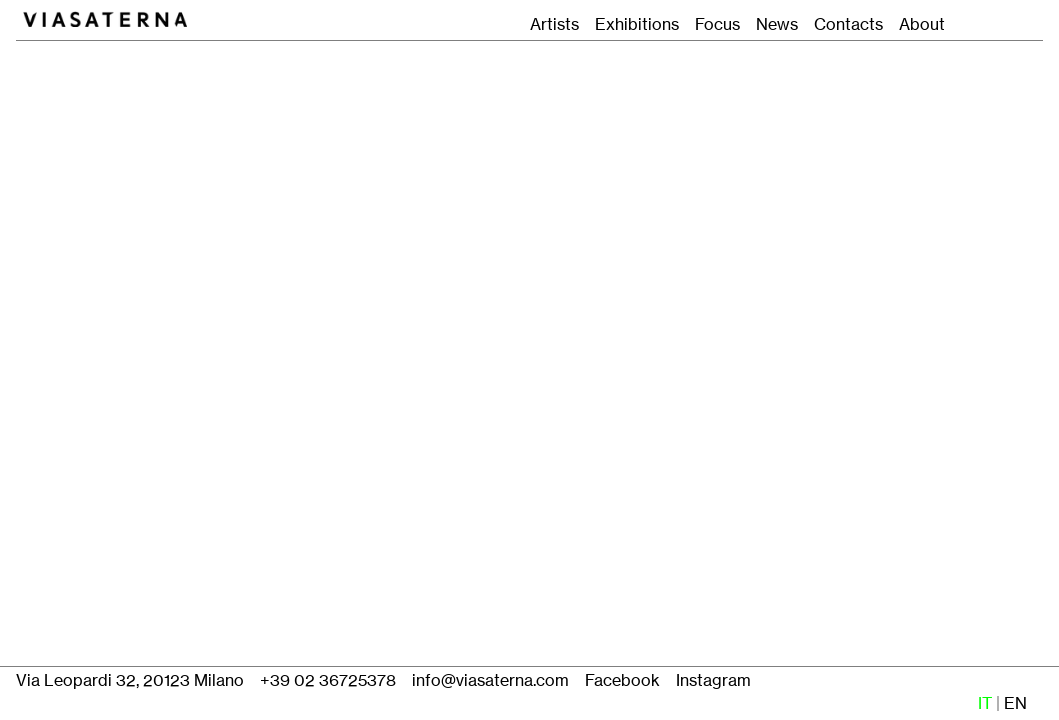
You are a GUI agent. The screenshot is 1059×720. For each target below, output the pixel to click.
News (777, 24)
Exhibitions (637, 24)
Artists (554, 24)
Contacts (848, 24)
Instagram (713, 680)
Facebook (622, 680)
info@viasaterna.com (490, 680)
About (922, 24)
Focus (713, 24)
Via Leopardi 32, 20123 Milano (130, 680)
